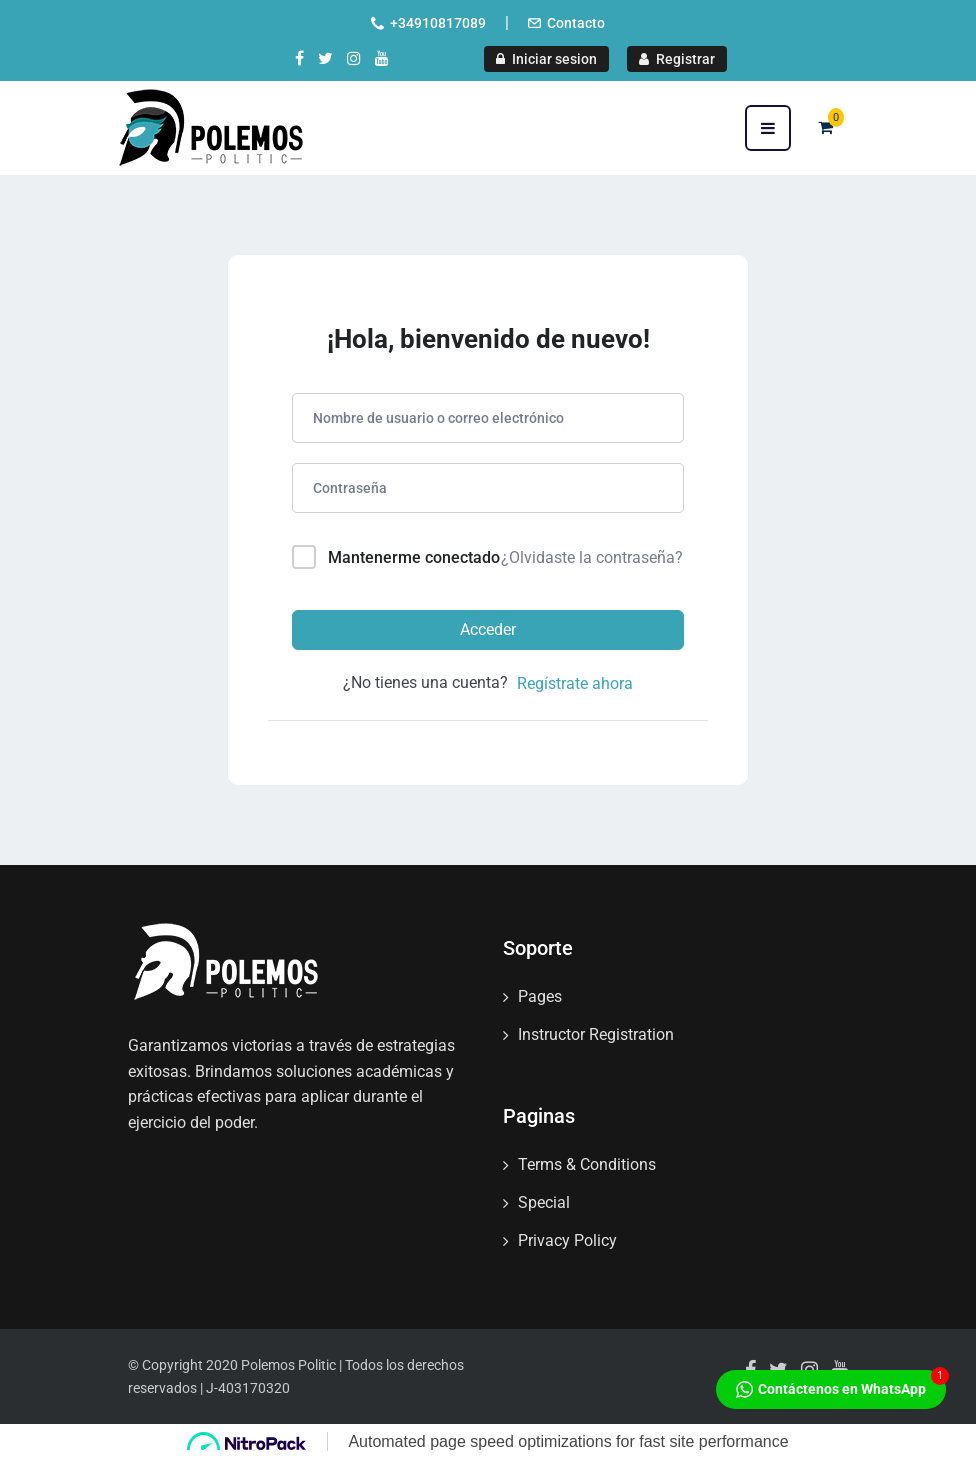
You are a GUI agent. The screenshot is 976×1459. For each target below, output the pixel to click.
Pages (540, 996)
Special (544, 1202)
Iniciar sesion (546, 59)
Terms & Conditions (587, 1164)
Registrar (677, 59)
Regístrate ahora (575, 683)
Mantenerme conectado (414, 557)
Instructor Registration (596, 1034)
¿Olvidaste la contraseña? (592, 557)
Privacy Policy (567, 1240)
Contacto (576, 23)
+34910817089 (438, 23)
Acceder (488, 629)
